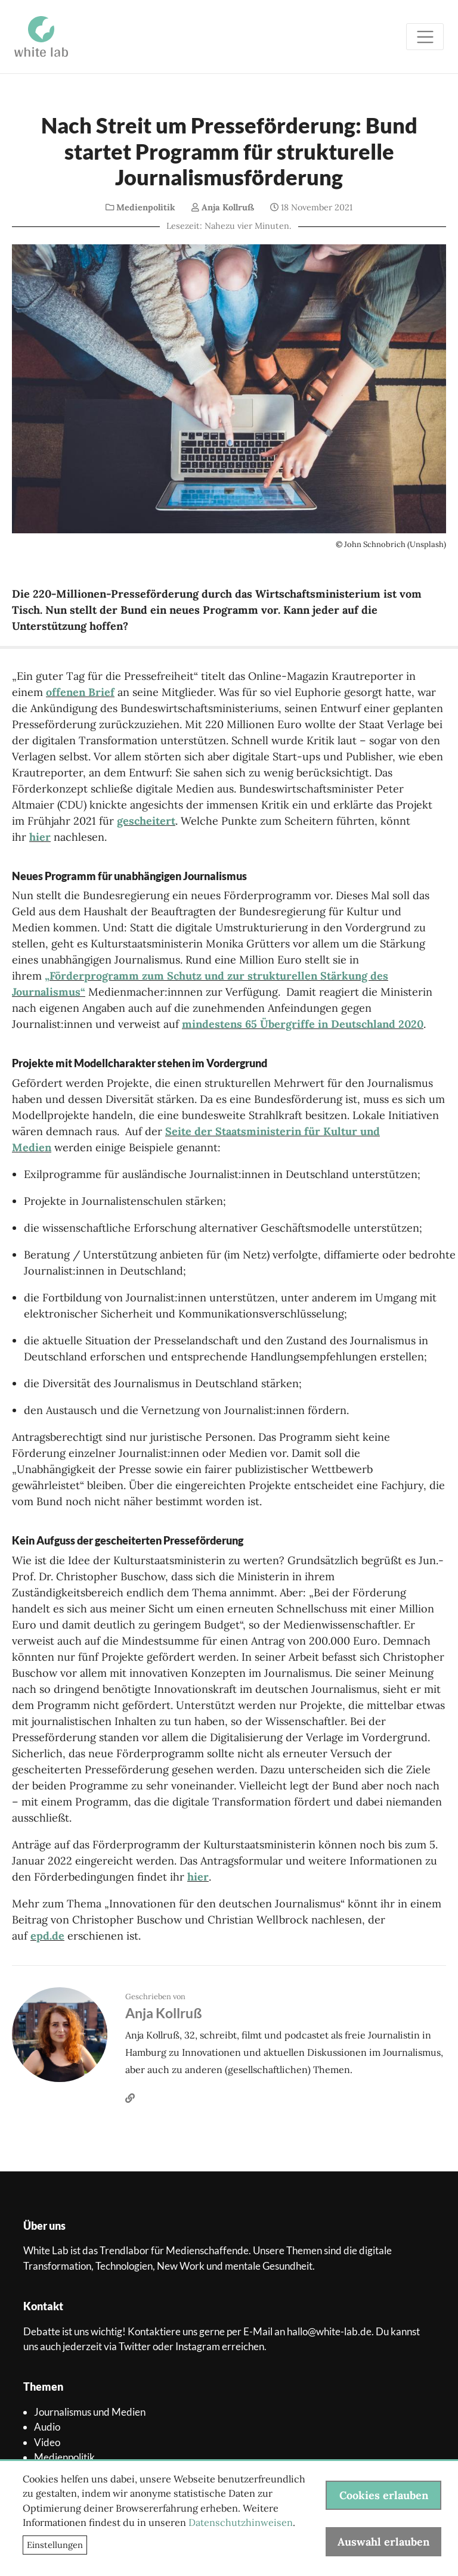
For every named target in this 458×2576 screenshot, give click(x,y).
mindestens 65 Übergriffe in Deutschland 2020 (302, 1024)
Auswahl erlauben (383, 2542)
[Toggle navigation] (425, 36)
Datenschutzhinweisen (240, 2522)
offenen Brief (80, 692)
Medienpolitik (145, 207)
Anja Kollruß (228, 207)
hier (40, 837)
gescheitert (146, 821)
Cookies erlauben (383, 2495)
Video (47, 2442)
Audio (47, 2426)
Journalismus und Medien (90, 2412)
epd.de (47, 1936)
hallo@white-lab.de (329, 2331)
